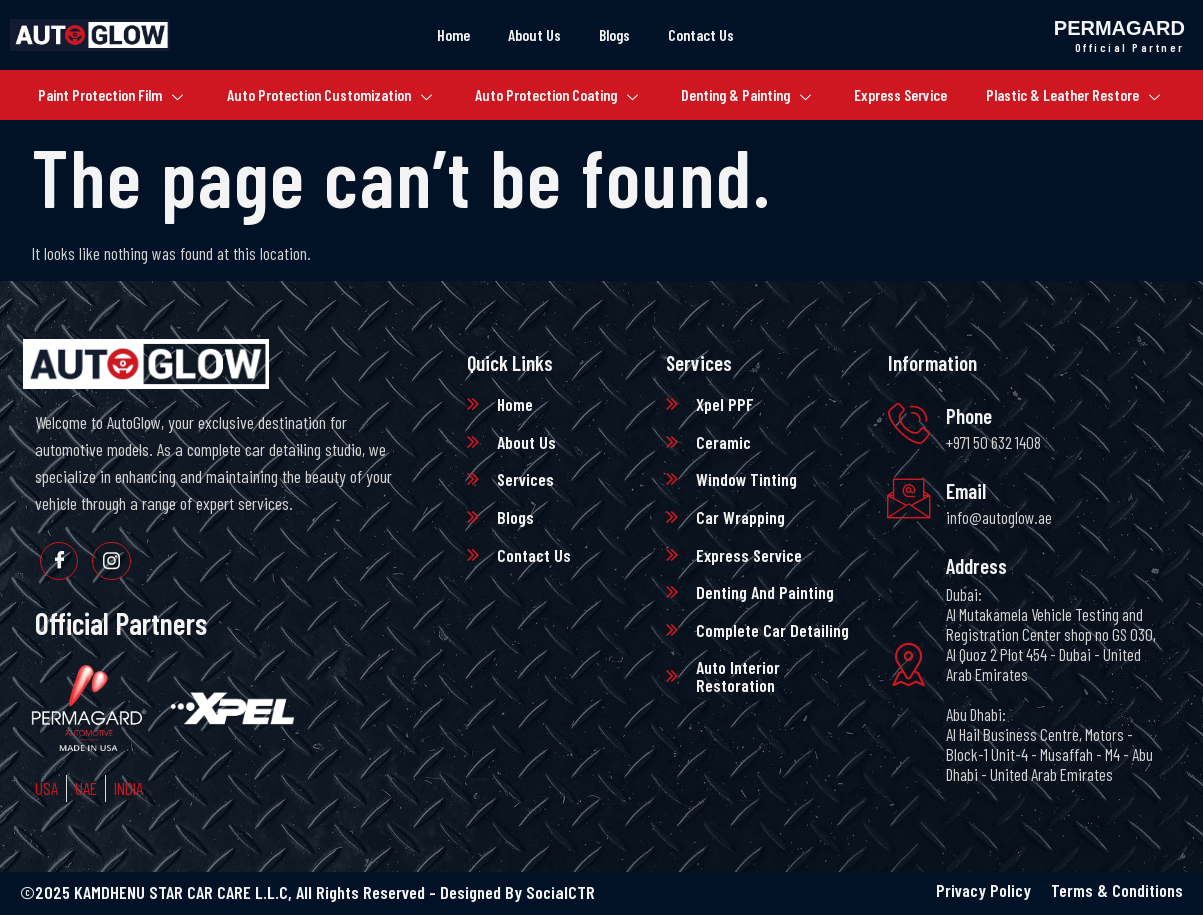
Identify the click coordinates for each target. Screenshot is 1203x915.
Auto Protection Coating (555, 95)
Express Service (910, 94)
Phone (971, 415)
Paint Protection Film (99, 95)
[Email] (910, 498)
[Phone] (910, 423)
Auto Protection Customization (323, 95)
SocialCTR (560, 894)
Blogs (615, 34)
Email (968, 490)
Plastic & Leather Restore (1085, 95)
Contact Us (705, 34)
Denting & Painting (751, 95)
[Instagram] (114, 562)
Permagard (1119, 28)
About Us (531, 34)
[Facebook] (60, 562)
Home (448, 34)
